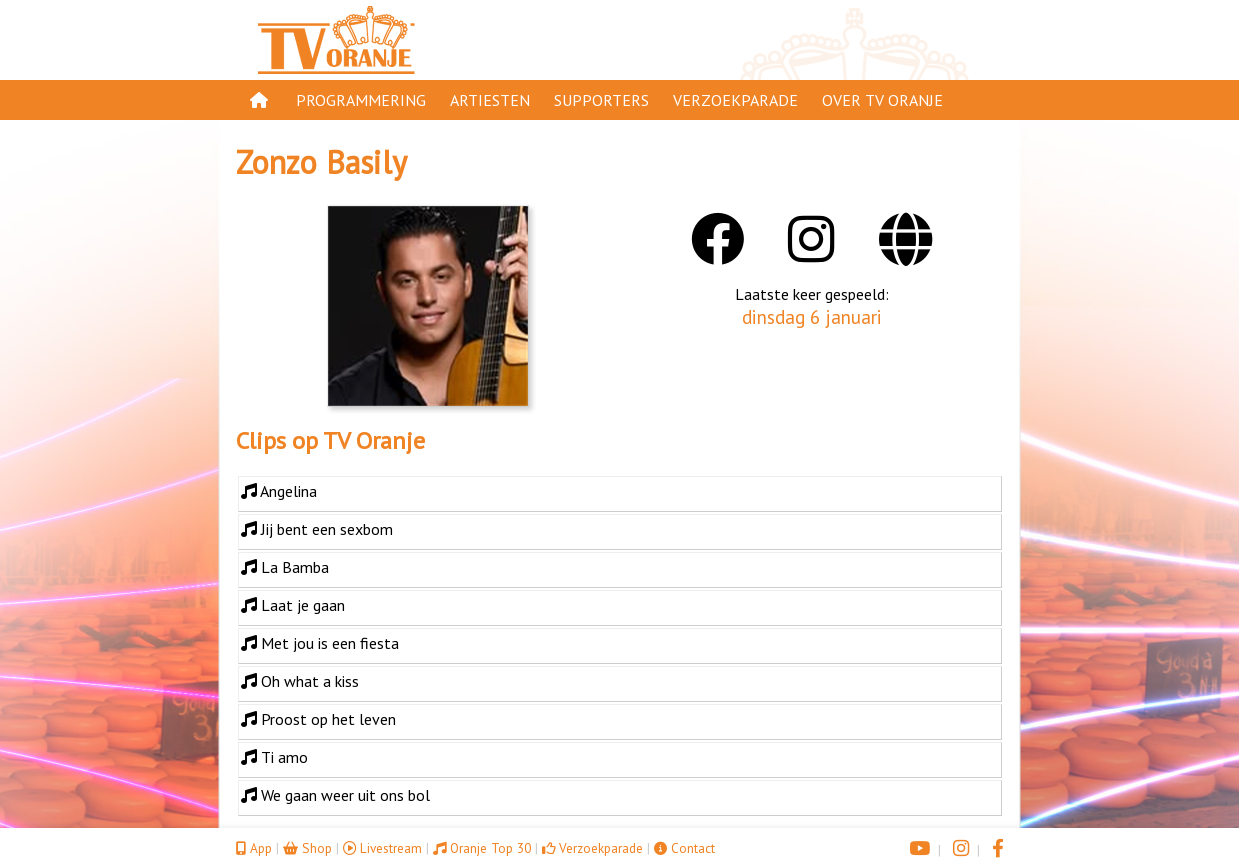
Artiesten (490, 100)
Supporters (601, 100)
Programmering (361, 100)
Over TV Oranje (882, 100)
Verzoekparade (735, 100)
